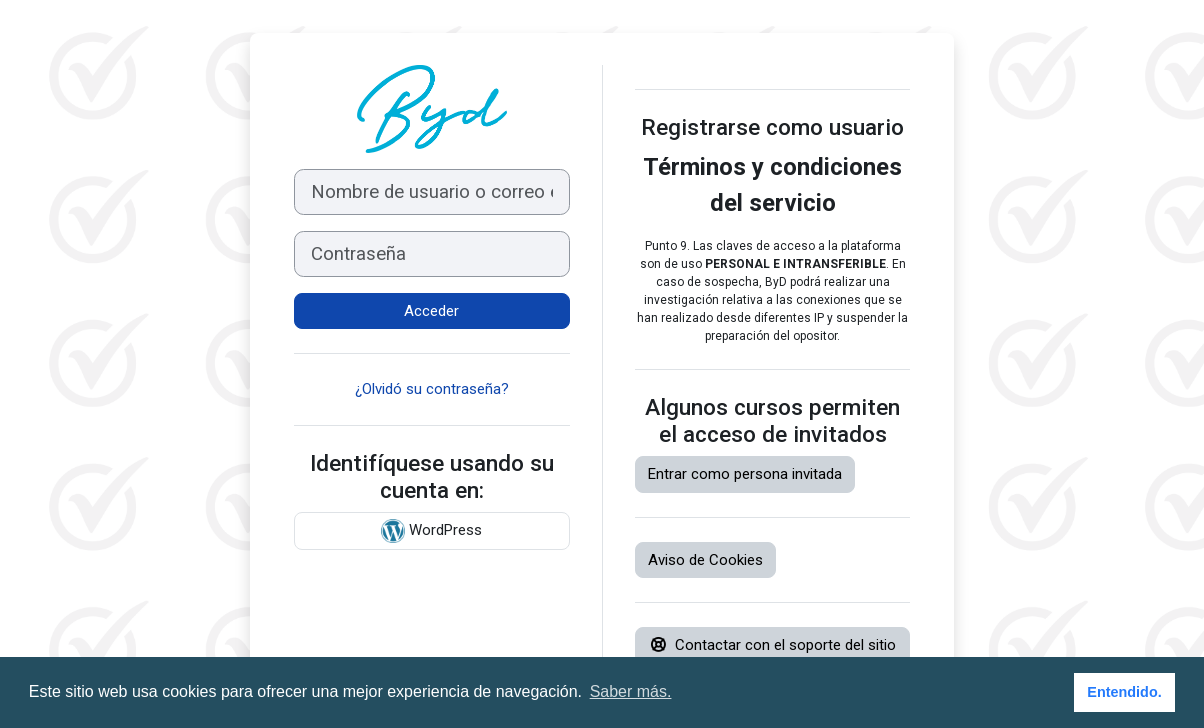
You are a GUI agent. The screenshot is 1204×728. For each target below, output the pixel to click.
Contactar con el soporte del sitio (773, 645)
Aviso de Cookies (705, 560)
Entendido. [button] (1124, 692)
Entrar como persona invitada (745, 474)
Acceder (431, 311)
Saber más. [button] (631, 691)
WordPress (431, 531)
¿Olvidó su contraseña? (432, 389)
